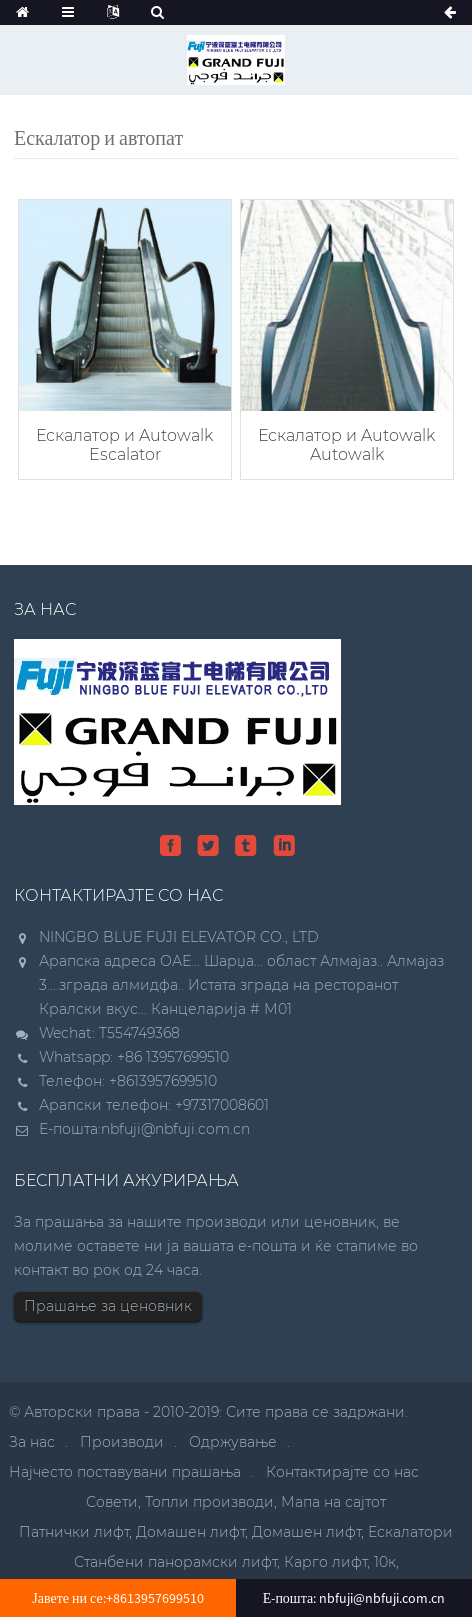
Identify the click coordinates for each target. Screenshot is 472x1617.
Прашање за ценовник (108, 1306)
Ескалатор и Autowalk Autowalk (346, 445)
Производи (122, 1442)
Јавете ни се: (117, 1598)
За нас (32, 1442)
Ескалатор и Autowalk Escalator (124, 445)
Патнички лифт (74, 1532)
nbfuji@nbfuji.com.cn (175, 1129)
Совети (112, 1502)
